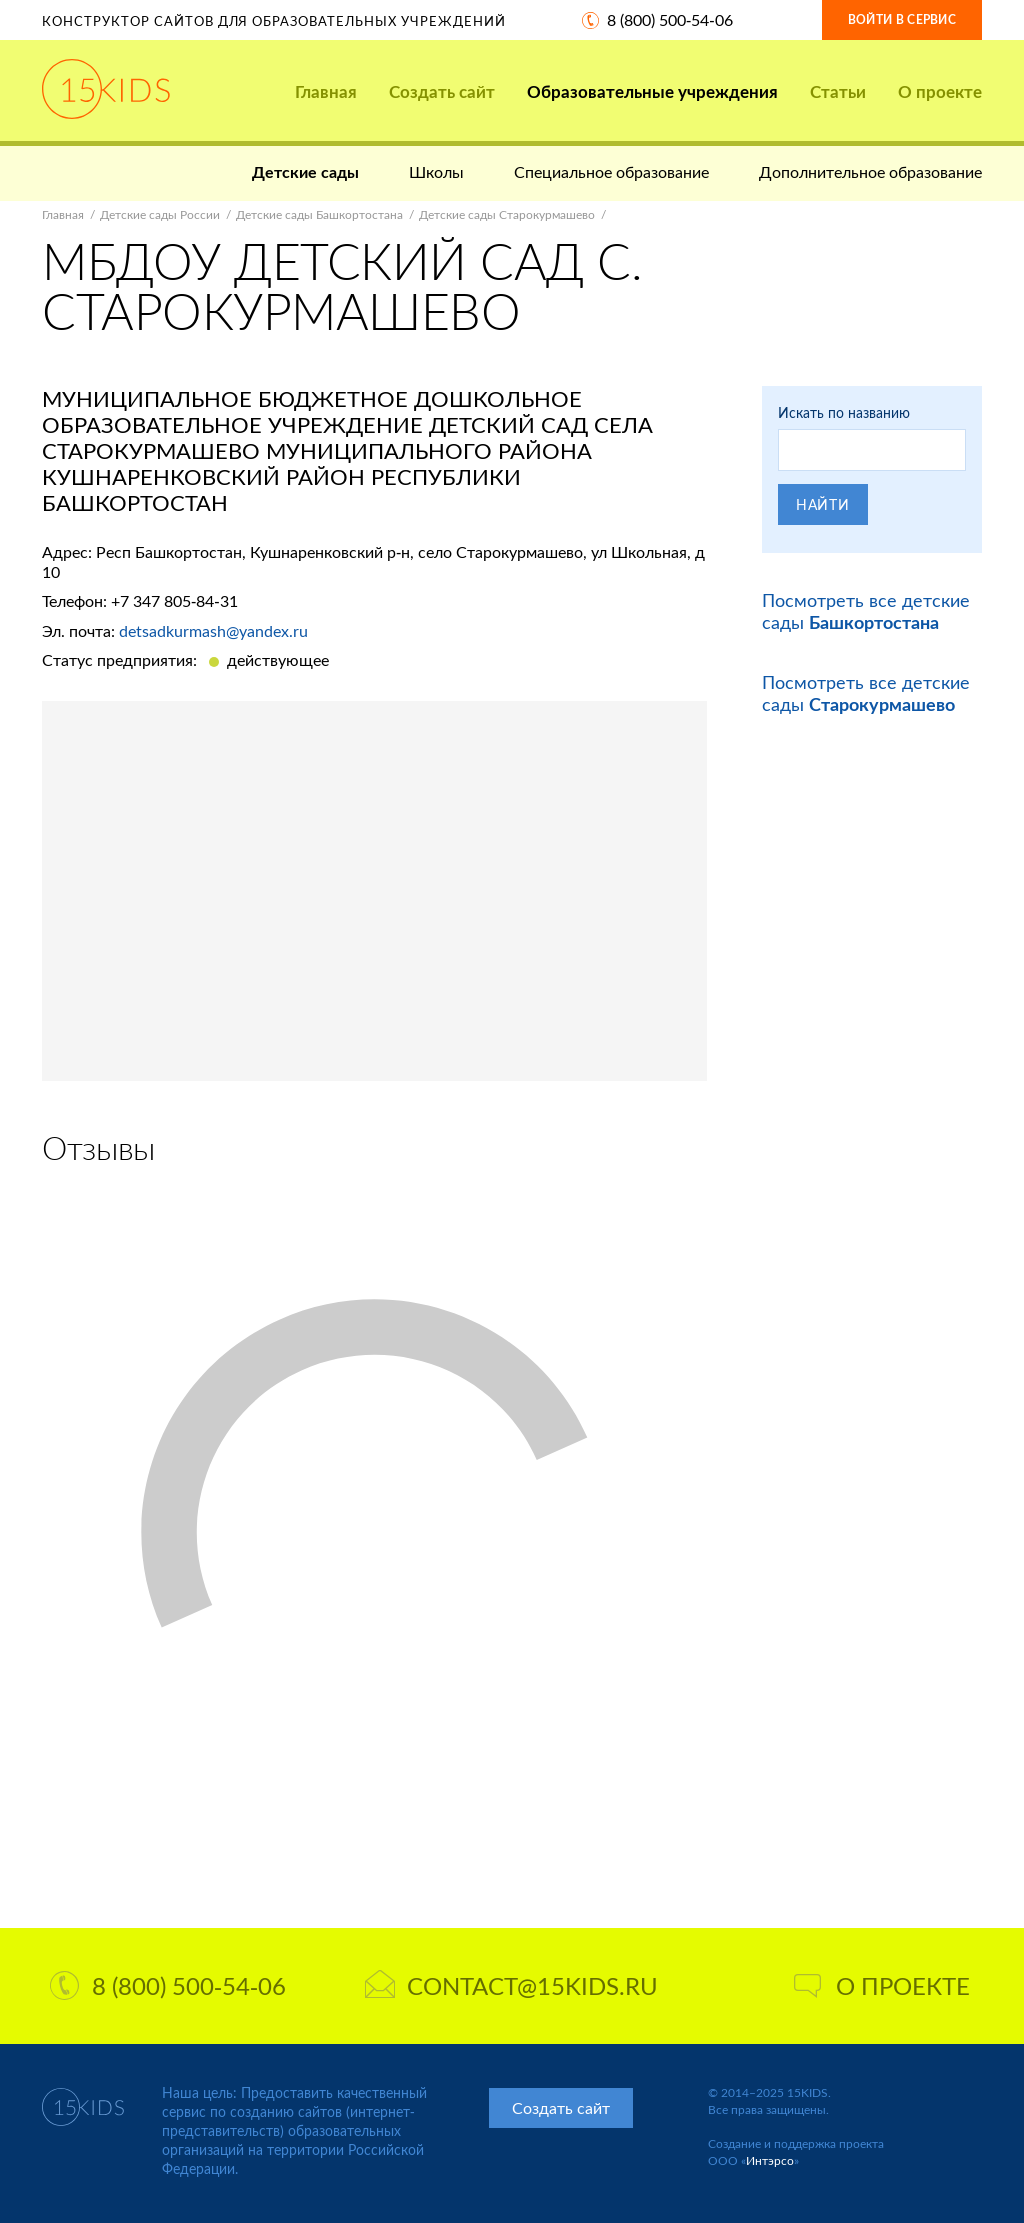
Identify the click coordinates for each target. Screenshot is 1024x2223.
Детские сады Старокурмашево (507, 214)
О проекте (940, 91)
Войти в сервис (902, 19)
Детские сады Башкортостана (319, 214)
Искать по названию (844, 412)
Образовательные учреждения (652, 91)
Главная (326, 91)
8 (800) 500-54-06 (670, 19)
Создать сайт (442, 91)
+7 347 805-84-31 (174, 600)
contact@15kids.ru (511, 1985)
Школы (436, 171)
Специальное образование (611, 171)
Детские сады (305, 171)
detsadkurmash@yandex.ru (213, 630)
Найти (823, 504)
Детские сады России (160, 214)
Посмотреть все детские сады (866, 611)
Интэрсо (770, 2160)
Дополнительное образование (870, 171)
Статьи (838, 91)
